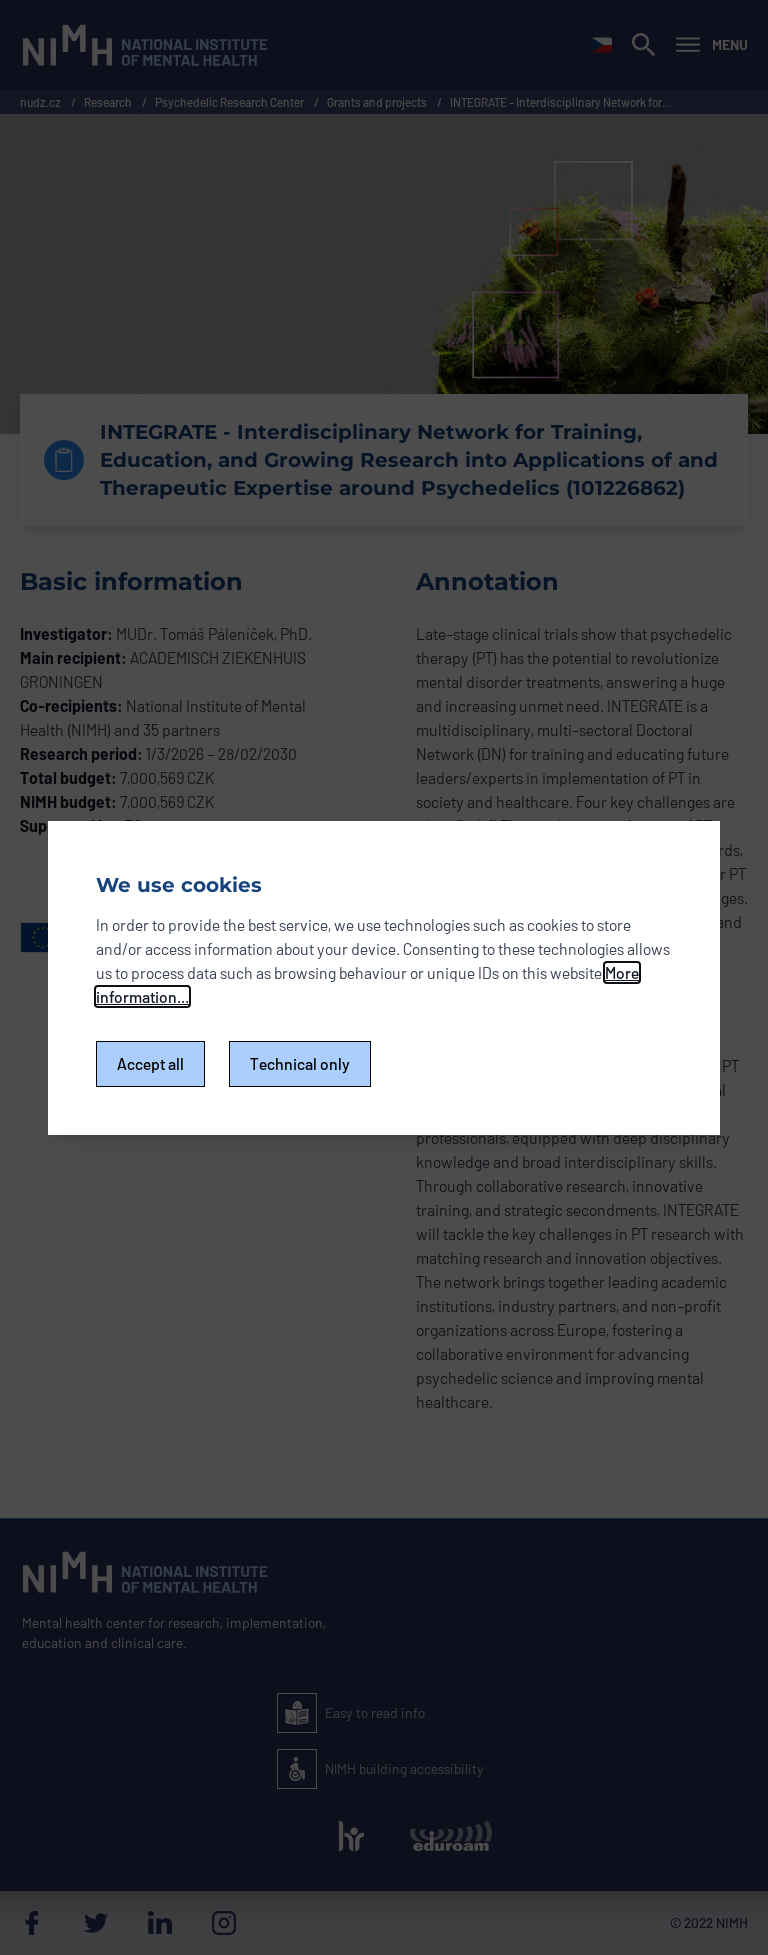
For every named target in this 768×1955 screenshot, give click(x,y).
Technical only (300, 1063)
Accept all (150, 1063)
